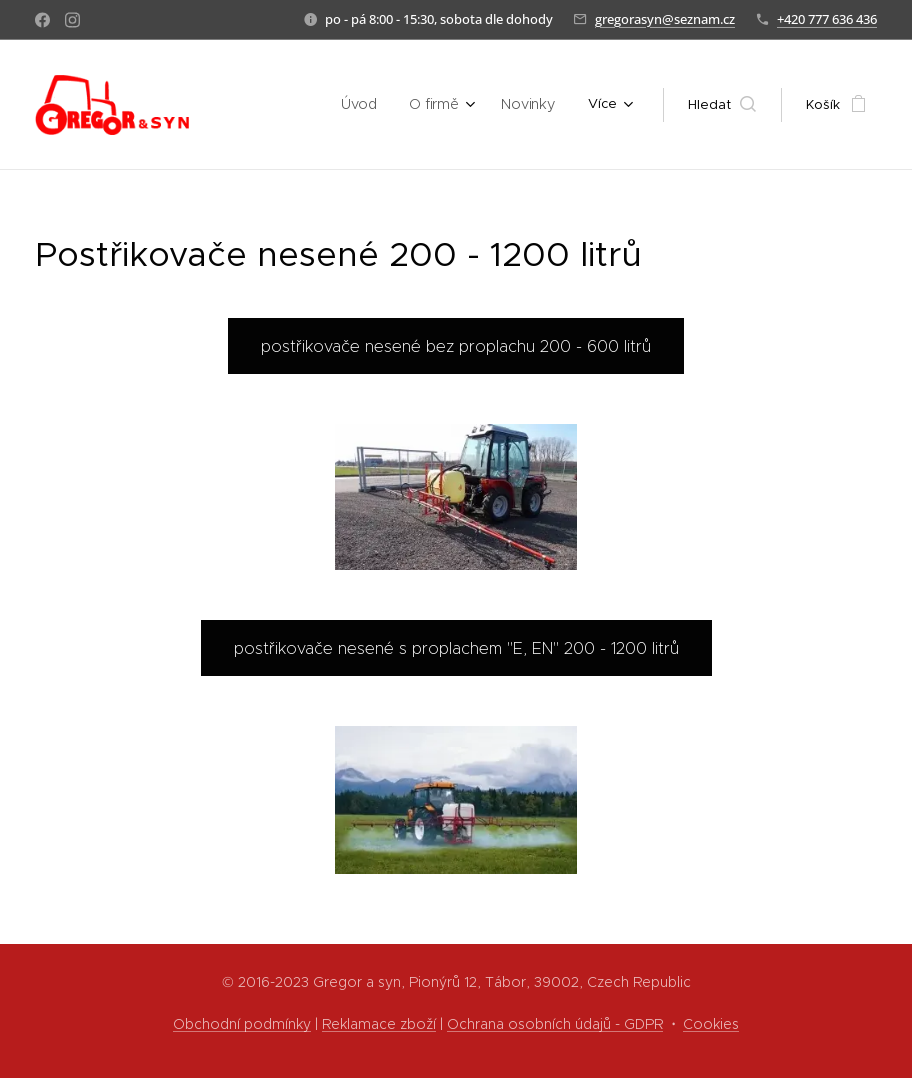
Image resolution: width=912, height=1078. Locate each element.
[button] (722, 105)
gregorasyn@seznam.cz (665, 19)
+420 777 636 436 (827, 19)
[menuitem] (265, 105)
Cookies (711, 1024)
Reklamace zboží (379, 1024)
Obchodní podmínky (242, 1024)
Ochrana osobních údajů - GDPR (555, 1024)
